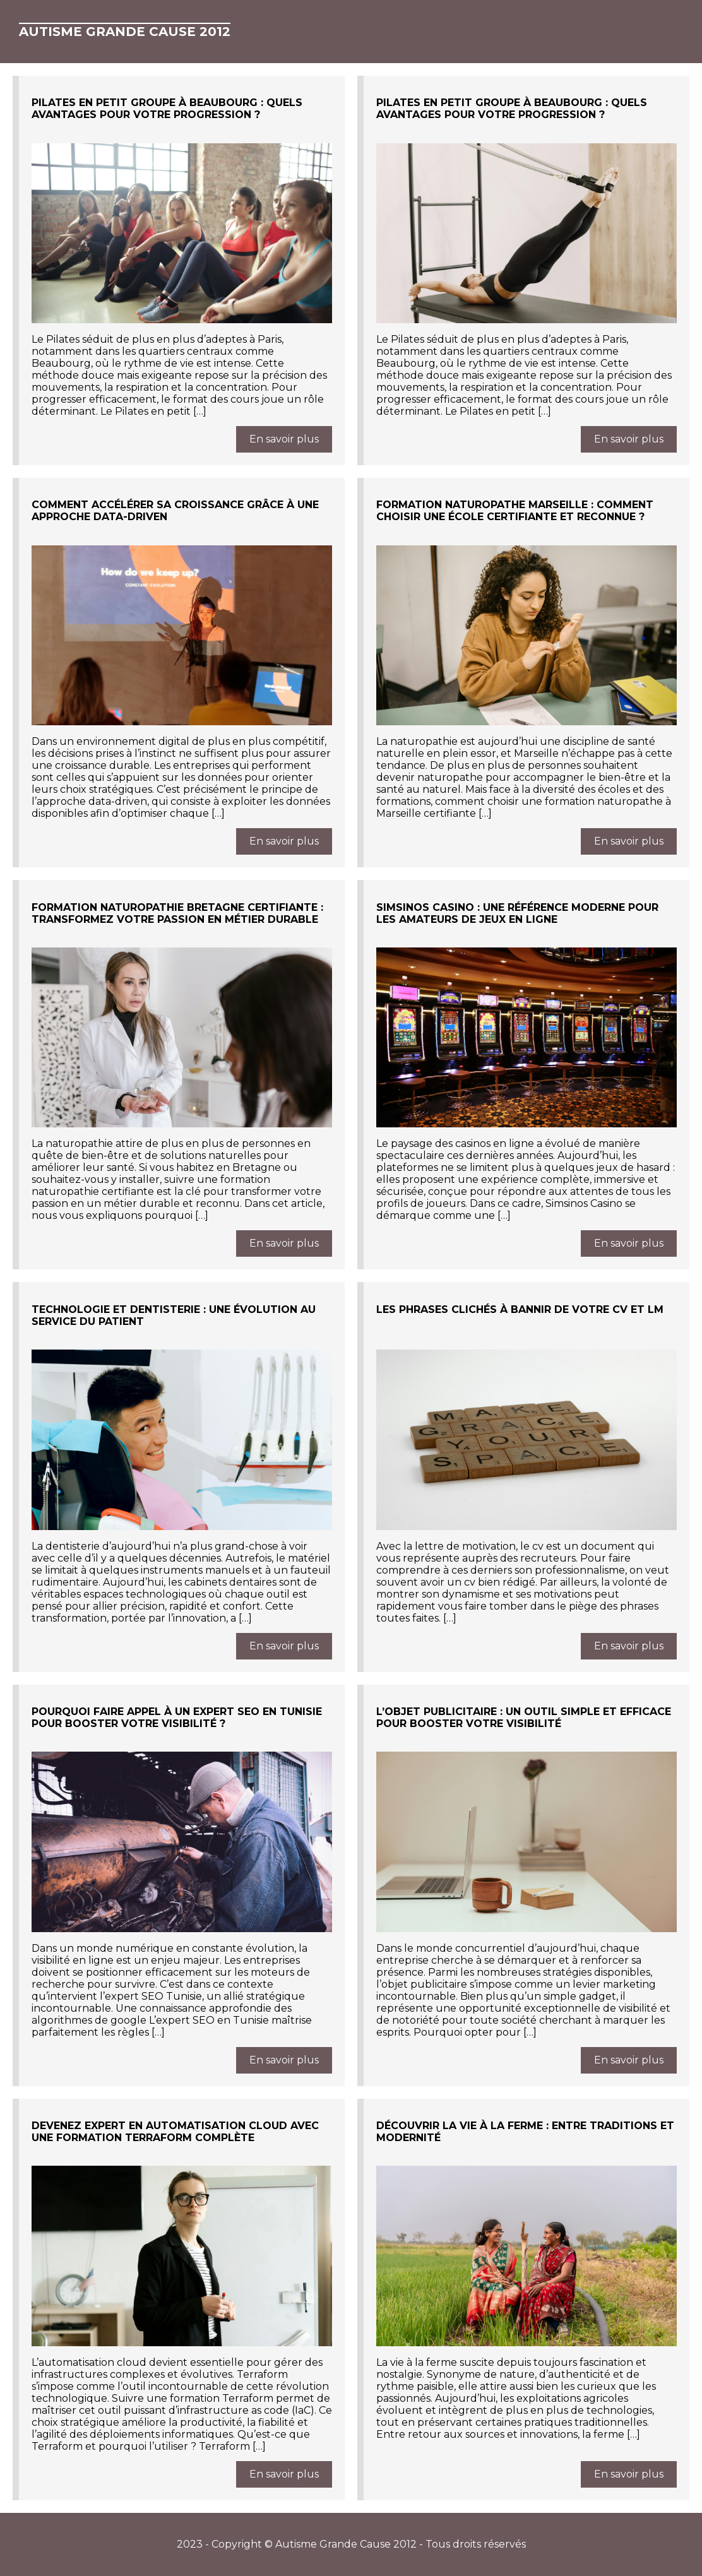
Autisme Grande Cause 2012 (124, 31)
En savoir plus (284, 439)
